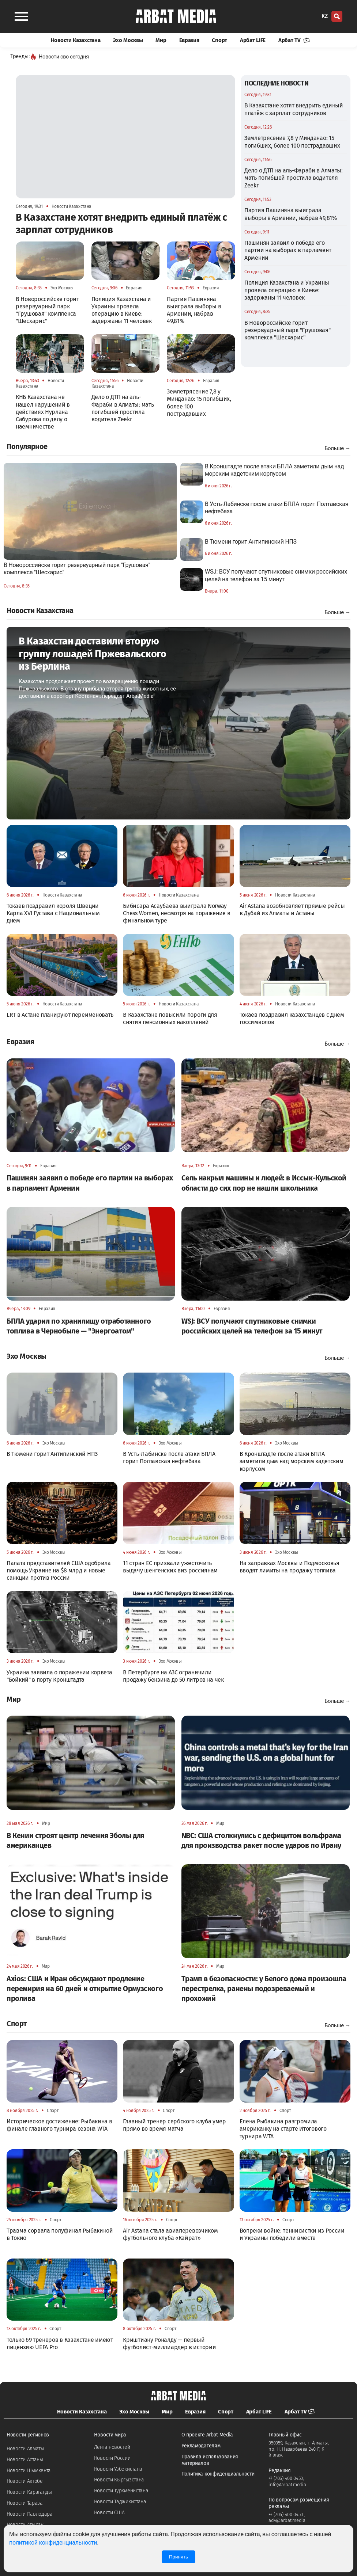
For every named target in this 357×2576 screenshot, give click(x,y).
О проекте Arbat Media (207, 2435)
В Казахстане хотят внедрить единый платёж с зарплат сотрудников (293, 109)
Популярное (27, 446)
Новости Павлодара (30, 2514)
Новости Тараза (25, 2503)
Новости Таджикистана (120, 2502)
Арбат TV (294, 40)
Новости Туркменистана (121, 2491)
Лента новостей (112, 2447)
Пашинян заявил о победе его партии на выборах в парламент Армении (287, 250)
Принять (178, 2557)
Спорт (219, 40)
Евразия (189, 40)
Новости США (109, 2513)
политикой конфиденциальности (53, 2542)
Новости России (112, 2458)
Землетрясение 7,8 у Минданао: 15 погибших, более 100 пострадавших (292, 141)
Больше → (337, 448)
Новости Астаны (25, 2460)
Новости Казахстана (76, 40)
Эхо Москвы (128, 40)
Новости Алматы (25, 2449)
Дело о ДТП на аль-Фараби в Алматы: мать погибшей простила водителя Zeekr (293, 178)
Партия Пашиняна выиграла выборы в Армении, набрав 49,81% (290, 214)
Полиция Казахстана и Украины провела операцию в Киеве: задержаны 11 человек (286, 290)
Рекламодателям (201, 2446)
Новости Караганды (29, 2492)
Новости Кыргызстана (119, 2480)
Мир (160, 40)
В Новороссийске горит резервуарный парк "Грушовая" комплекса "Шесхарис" (287, 330)
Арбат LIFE (253, 40)
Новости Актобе (25, 2481)
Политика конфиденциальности (218, 2474)
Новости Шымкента (29, 2470)
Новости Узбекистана (118, 2469)
